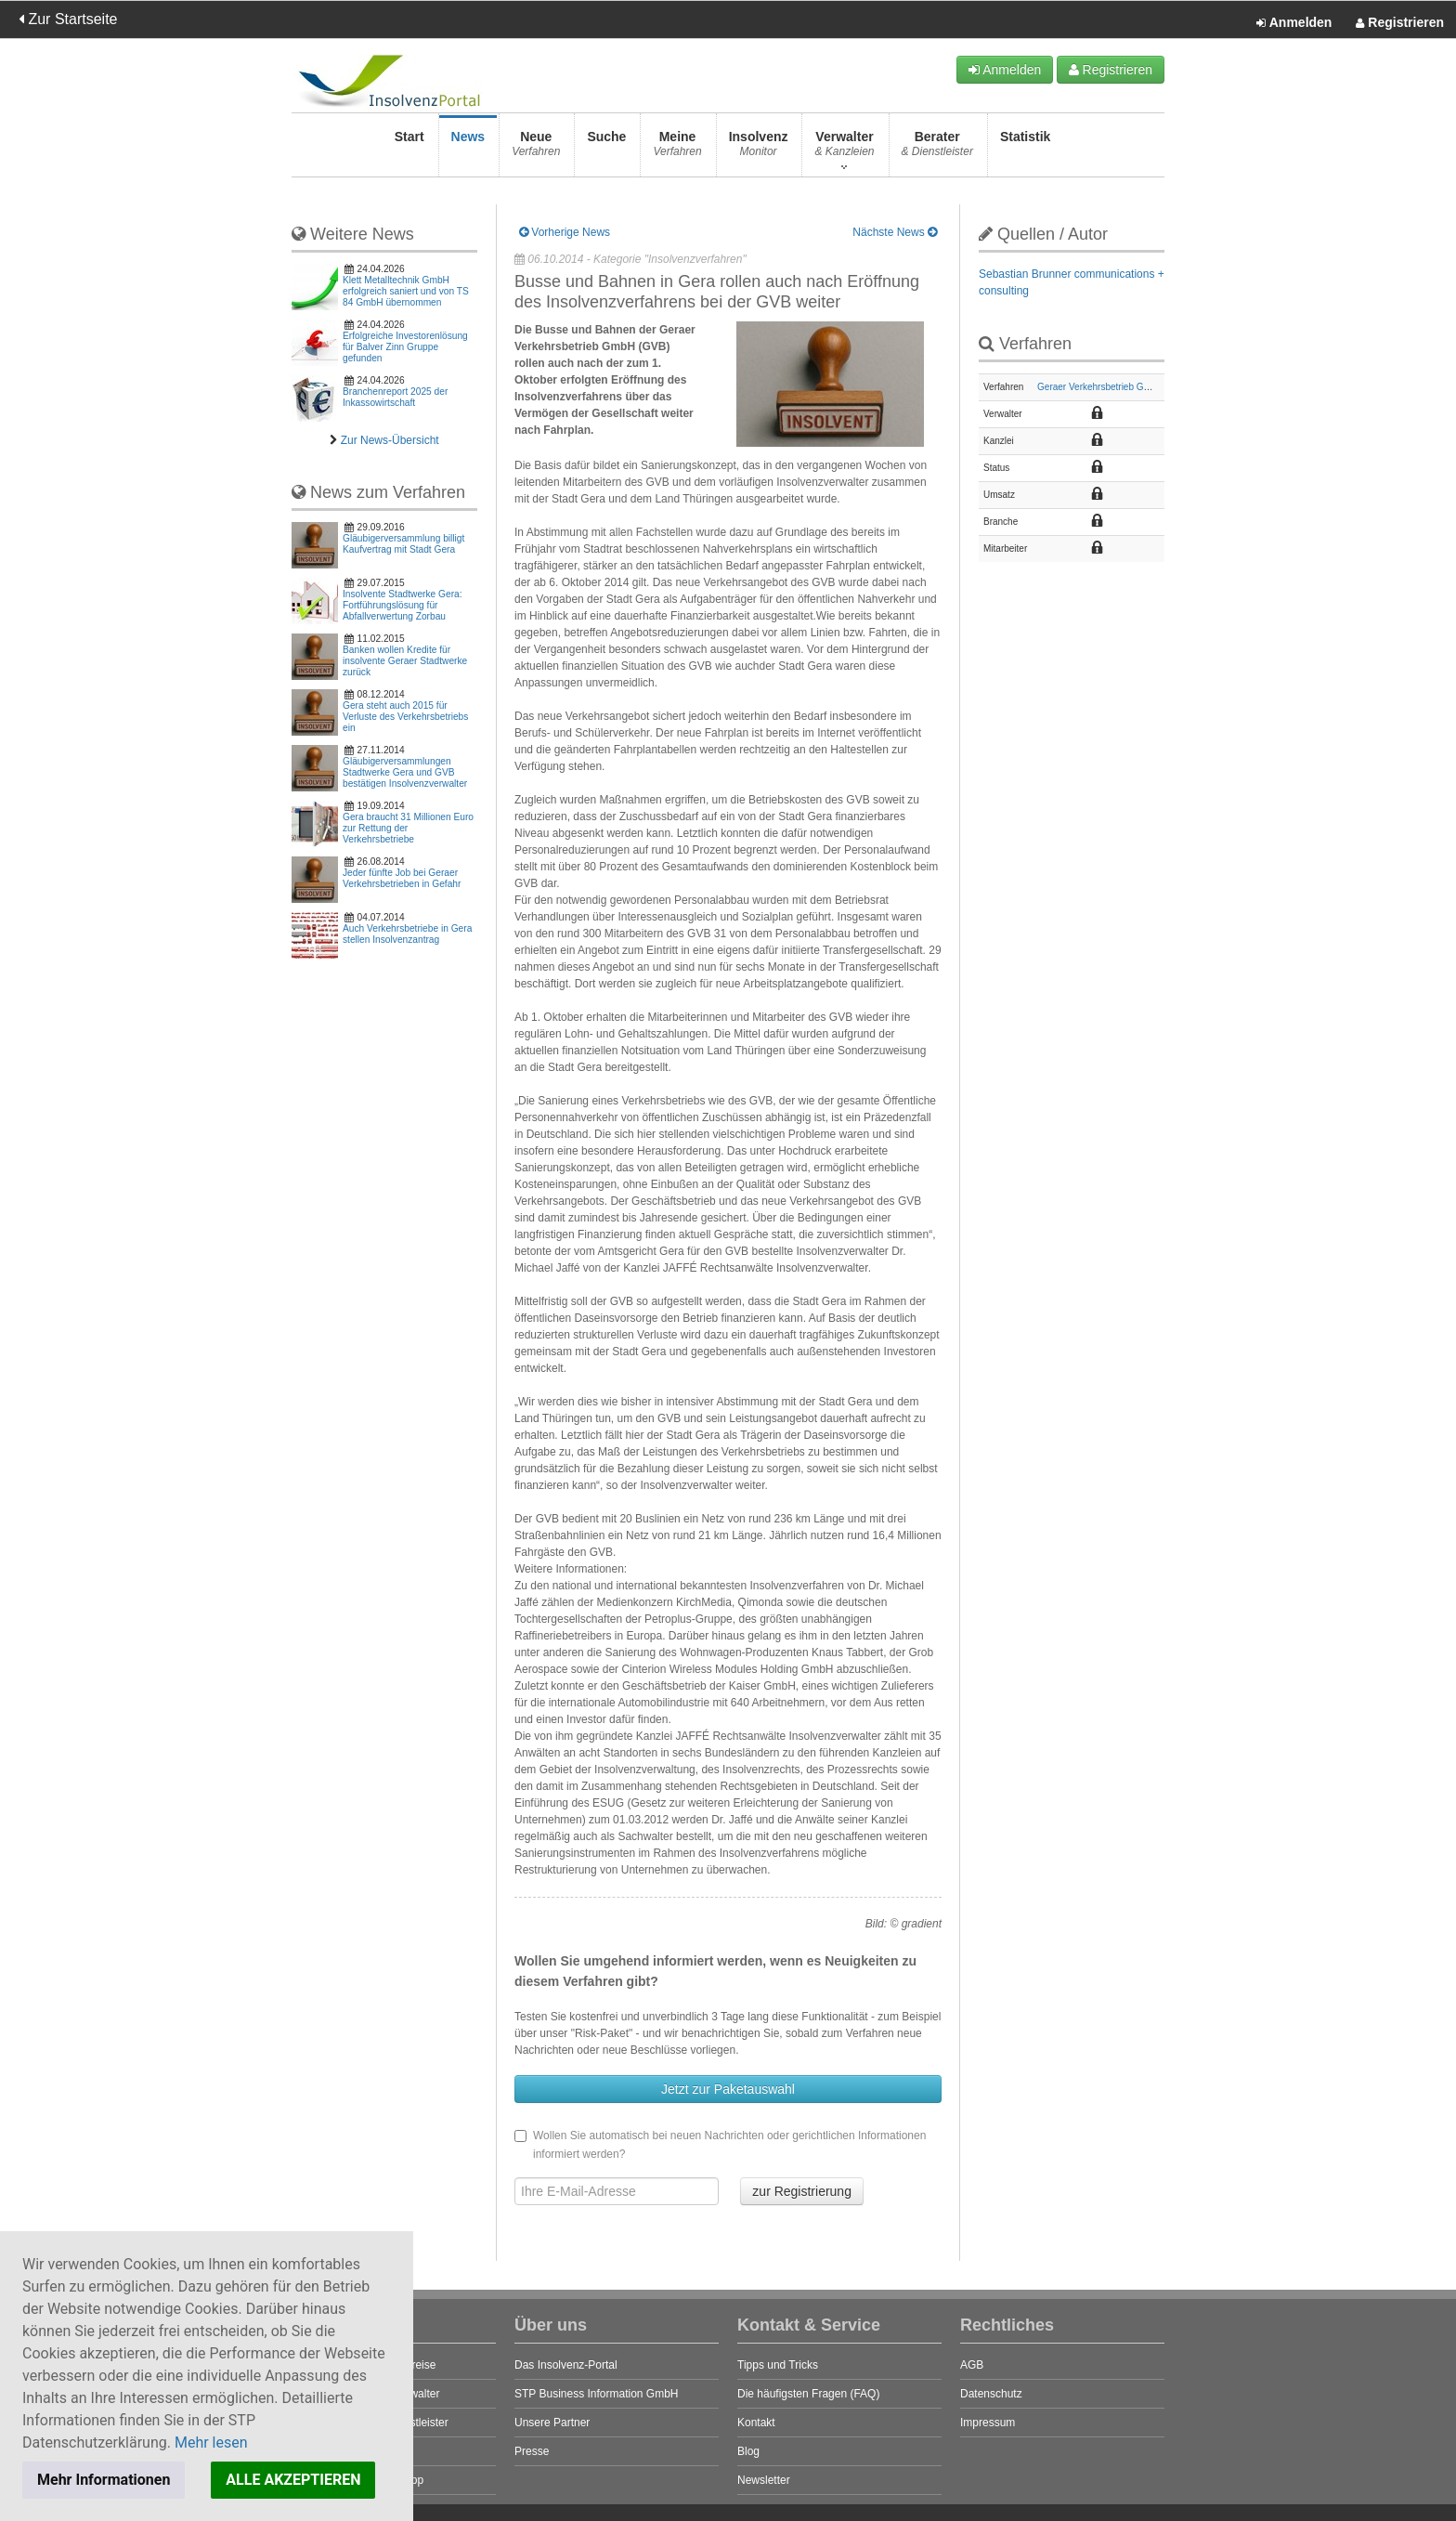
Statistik (1025, 149)
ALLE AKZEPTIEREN (293, 2479)
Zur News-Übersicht (390, 440)
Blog (748, 2451)
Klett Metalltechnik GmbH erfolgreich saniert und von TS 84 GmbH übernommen (406, 291)
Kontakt (756, 2422)
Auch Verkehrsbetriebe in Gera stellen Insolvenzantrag (407, 934)
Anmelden (1294, 23)
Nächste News (894, 232)
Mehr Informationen (103, 2479)
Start (409, 149)
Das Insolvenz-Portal (566, 2364)
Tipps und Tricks (777, 2364)
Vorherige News (564, 232)
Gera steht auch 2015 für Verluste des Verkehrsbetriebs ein (405, 716)
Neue (536, 149)
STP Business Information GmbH (596, 2393)
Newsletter (763, 2480)
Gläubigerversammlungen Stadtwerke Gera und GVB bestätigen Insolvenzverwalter (405, 772)
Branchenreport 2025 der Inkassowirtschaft (395, 397)
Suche (606, 149)
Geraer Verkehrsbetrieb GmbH (1100, 387)
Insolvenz (758, 149)
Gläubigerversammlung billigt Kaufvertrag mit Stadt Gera (403, 544)
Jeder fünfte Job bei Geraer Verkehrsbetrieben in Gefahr (402, 878)
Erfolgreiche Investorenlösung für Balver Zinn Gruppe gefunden (405, 347)
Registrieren (1400, 23)
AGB (971, 2364)
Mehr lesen (211, 2442)
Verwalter (844, 149)
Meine (677, 149)
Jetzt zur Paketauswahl (728, 2089)
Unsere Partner (552, 2422)
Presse (531, 2451)
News (468, 149)
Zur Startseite (68, 19)
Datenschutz (991, 2393)
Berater (937, 149)
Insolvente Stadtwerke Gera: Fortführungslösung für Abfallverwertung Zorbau (402, 605)
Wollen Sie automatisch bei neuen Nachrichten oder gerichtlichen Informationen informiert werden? (720, 2145)
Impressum (987, 2422)
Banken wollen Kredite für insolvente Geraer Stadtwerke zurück (405, 661)
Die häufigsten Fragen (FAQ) (808, 2393)
